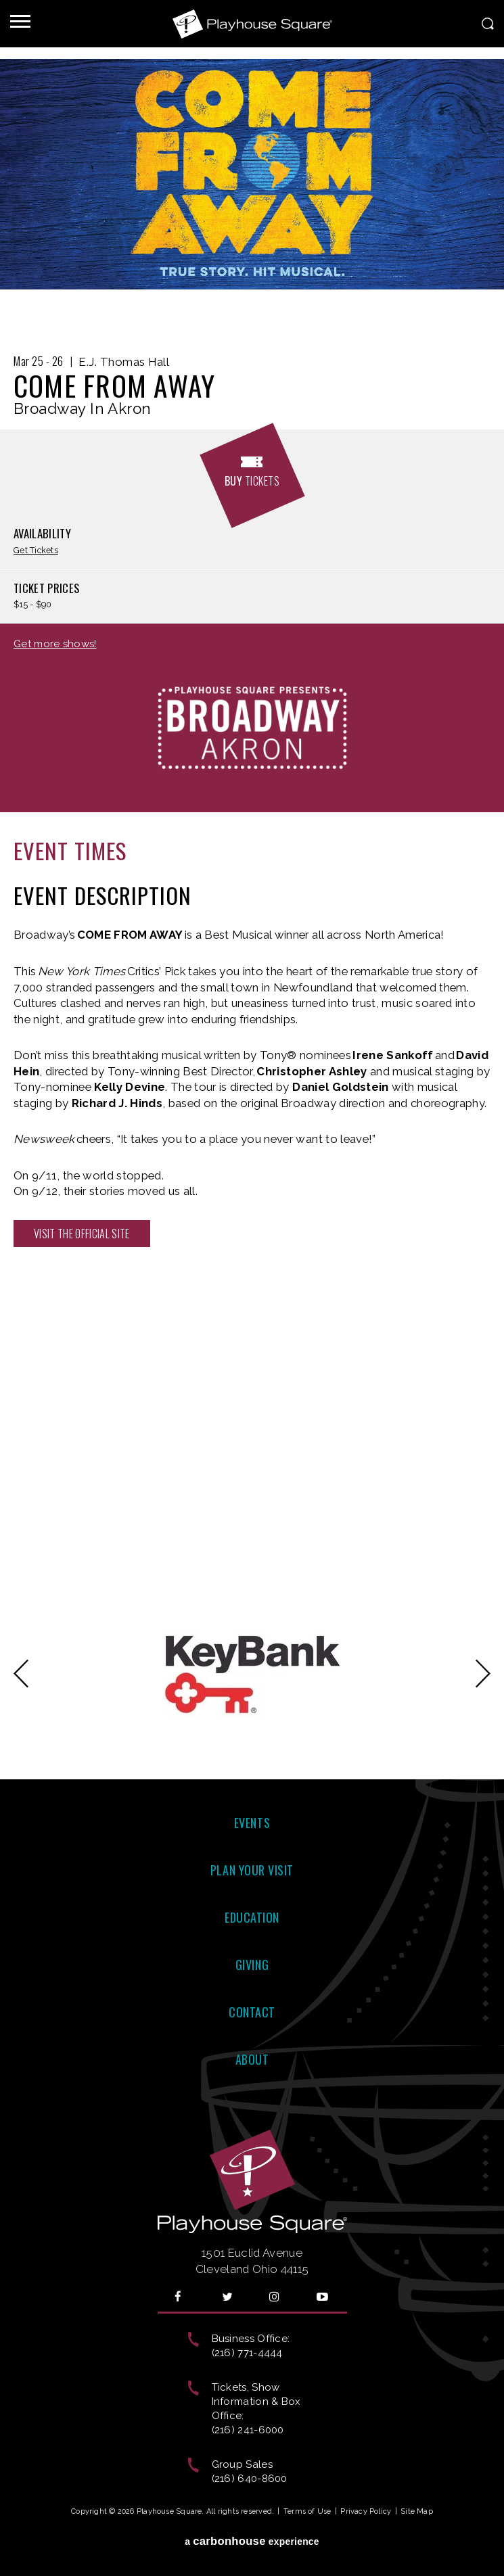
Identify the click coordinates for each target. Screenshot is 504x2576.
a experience (252, 2541)
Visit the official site (82, 1233)
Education (252, 1917)
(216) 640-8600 (250, 2479)
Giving (252, 1964)
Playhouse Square (252, 23)
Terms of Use (307, 2511)
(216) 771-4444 (247, 2353)
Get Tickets (36, 550)
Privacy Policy (365, 2511)
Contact (252, 2012)
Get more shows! (55, 644)
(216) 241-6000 (248, 2430)
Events (252, 1822)
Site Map (416, 2511)
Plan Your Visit (252, 1870)
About (252, 2059)
